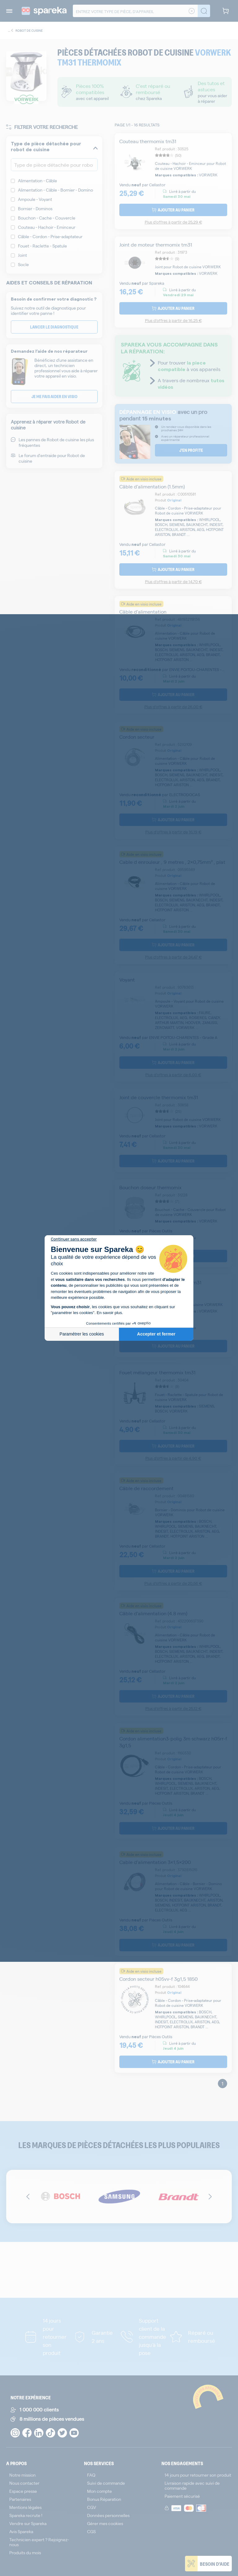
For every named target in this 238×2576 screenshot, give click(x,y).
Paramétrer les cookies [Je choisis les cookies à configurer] (82, 1333)
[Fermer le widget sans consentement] (74, 1239)
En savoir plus (109, 1312)
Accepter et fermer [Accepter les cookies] (156, 1333)
